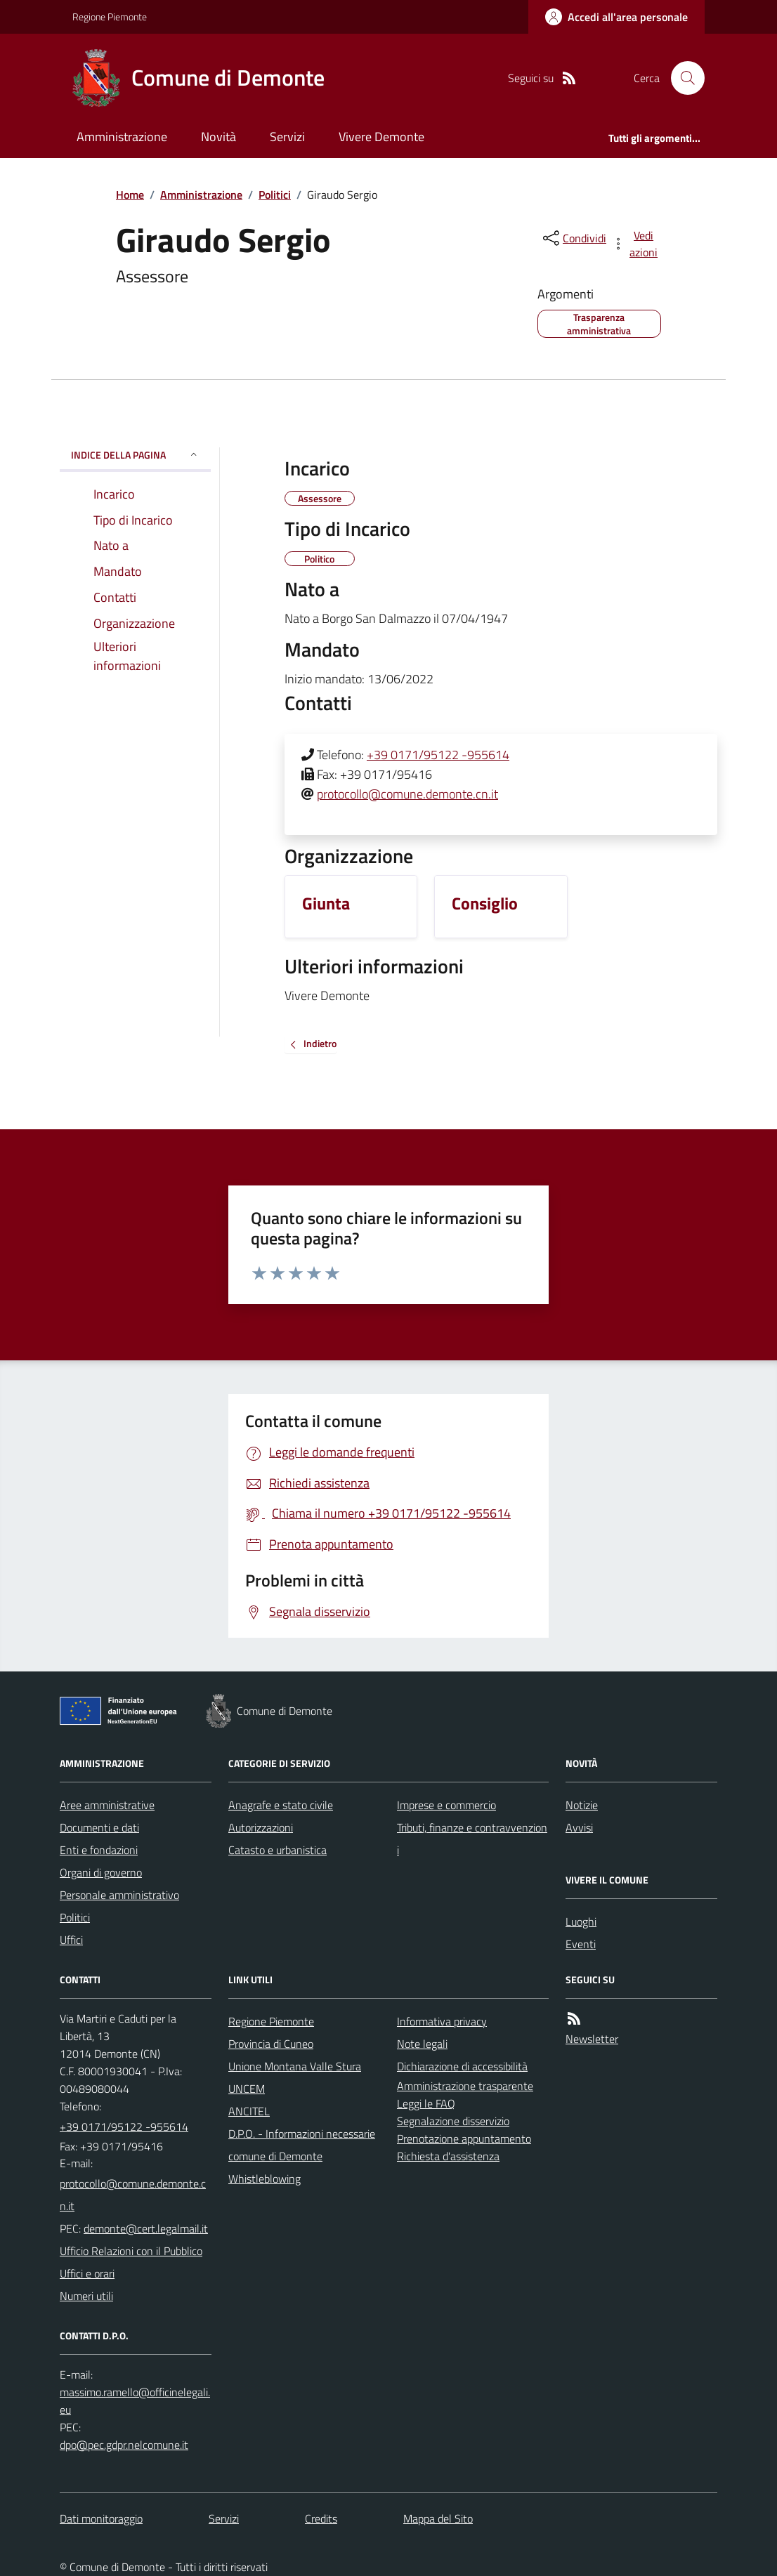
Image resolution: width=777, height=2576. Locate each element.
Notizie (582, 1804)
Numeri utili (86, 2295)
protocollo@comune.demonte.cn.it (407, 793)
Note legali (422, 2043)
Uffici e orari (87, 2273)
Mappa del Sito (438, 2518)
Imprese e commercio (446, 1804)
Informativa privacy (442, 2021)
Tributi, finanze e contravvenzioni (472, 1838)
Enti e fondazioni (99, 1849)
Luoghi (581, 1921)
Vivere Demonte (381, 136)
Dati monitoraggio (101, 2518)
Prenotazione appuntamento (464, 2138)
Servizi (287, 136)
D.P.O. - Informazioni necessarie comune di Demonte (301, 2144)
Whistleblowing (264, 2178)
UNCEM (246, 2088)
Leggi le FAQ (426, 2103)
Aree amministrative (107, 1804)
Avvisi (579, 1827)
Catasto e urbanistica (277, 1849)
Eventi (581, 1944)
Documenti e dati (99, 1827)
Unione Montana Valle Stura (294, 2066)
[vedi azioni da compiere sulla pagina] (636, 244)
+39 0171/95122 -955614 (438, 754)
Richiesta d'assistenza (448, 2156)
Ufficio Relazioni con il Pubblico (131, 2250)
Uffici (71, 1939)
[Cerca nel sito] (682, 78)
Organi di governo (101, 1872)
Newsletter (592, 2038)
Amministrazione (122, 136)
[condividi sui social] (573, 238)
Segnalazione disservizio (453, 2120)
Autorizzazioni (260, 1827)
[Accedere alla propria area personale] (616, 17)
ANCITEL (249, 2111)
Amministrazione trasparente (465, 2085)
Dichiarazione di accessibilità (462, 2066)
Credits (321, 2518)
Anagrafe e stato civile (280, 1804)
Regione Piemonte (109, 16)
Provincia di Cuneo (270, 2043)
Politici (275, 194)
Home (130, 194)
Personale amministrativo (119, 1894)
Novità (218, 136)
